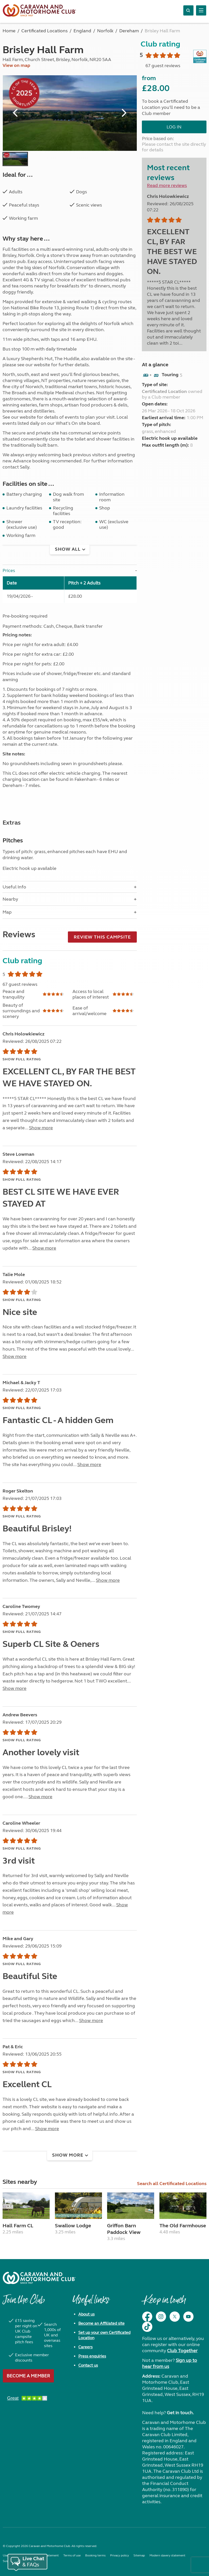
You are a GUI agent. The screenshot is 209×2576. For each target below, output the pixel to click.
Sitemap (139, 2555)
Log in (174, 127)
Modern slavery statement (167, 2555)
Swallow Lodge (73, 2225)
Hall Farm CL (18, 2225)
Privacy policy (119, 2555)
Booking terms (95, 2555)
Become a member (28, 2376)
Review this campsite (102, 937)
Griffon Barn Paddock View (124, 2228)
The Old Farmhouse (182, 2225)
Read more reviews (167, 185)
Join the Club (23, 2302)
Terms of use (72, 2555)
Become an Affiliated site (101, 2323)
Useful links (90, 2302)
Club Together (182, 2350)
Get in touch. (180, 2413)
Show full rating (22, 1059)
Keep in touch (164, 2302)
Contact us (88, 2365)
